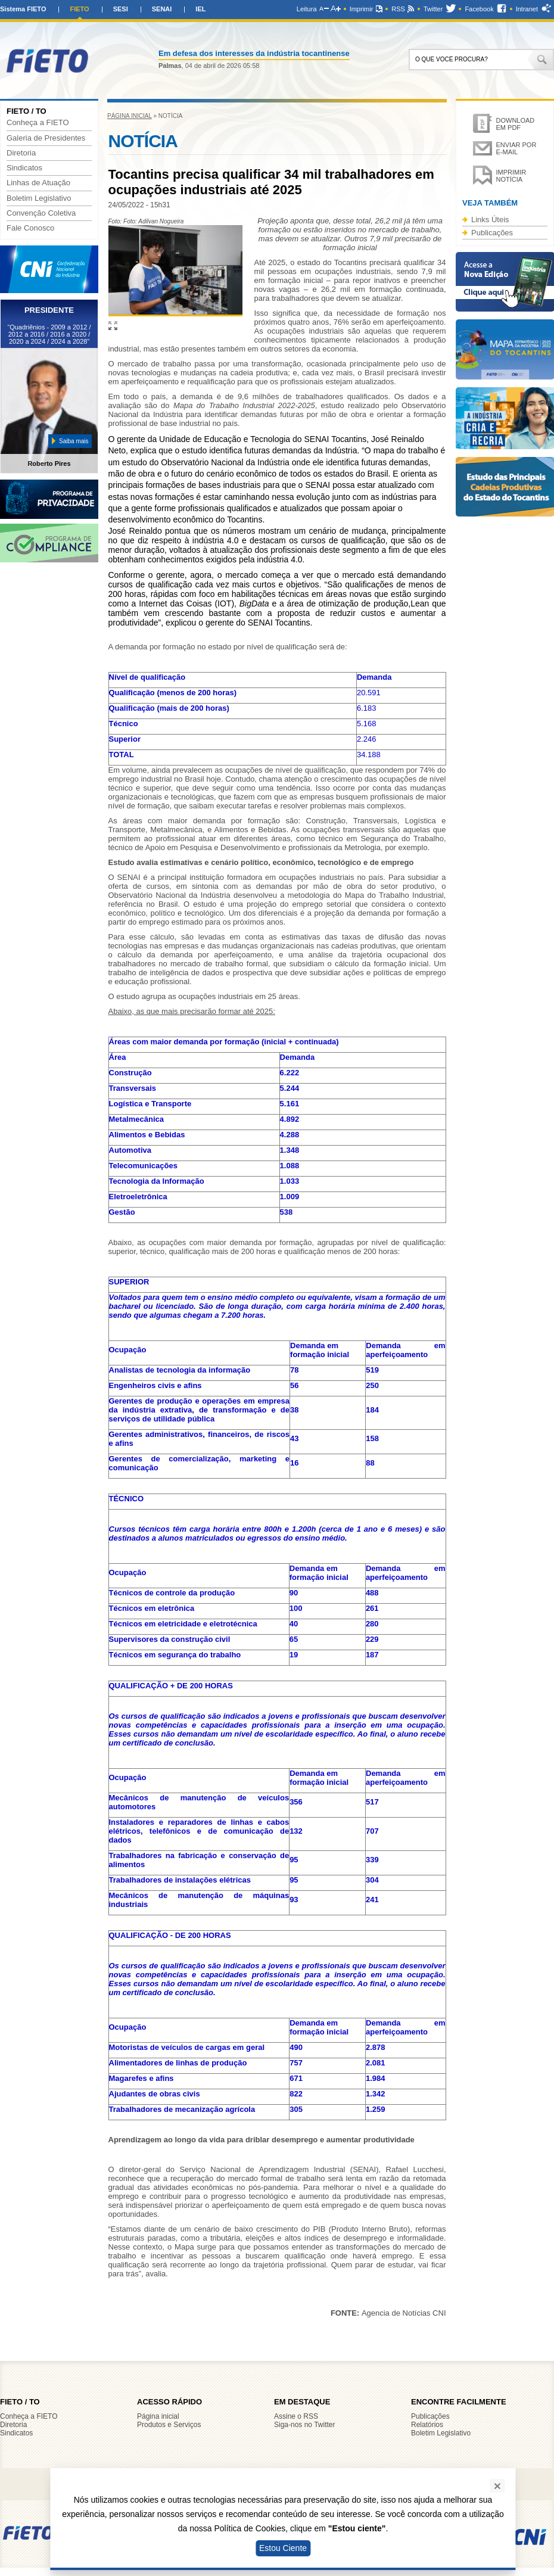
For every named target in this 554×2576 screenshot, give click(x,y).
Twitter (433, 9)
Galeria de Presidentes (46, 138)
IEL (200, 9)
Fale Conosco (30, 228)
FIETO (79, 9)
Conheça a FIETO (38, 123)
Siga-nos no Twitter (304, 2425)
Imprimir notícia (511, 176)
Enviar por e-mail (516, 148)
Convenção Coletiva (41, 213)
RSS (398, 9)
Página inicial (129, 116)
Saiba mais (73, 441)
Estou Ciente (283, 2548)
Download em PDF (515, 124)
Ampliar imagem (112, 325)
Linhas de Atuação (38, 183)
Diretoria (21, 153)
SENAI (162, 9)
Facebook (479, 9)
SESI (120, 9)
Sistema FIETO (23, 9)
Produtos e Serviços (169, 2425)
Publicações (492, 232)
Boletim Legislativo (39, 198)
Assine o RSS (296, 2416)
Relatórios (427, 2425)
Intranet (527, 9)
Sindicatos (24, 168)
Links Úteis (490, 219)
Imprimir (362, 9)
